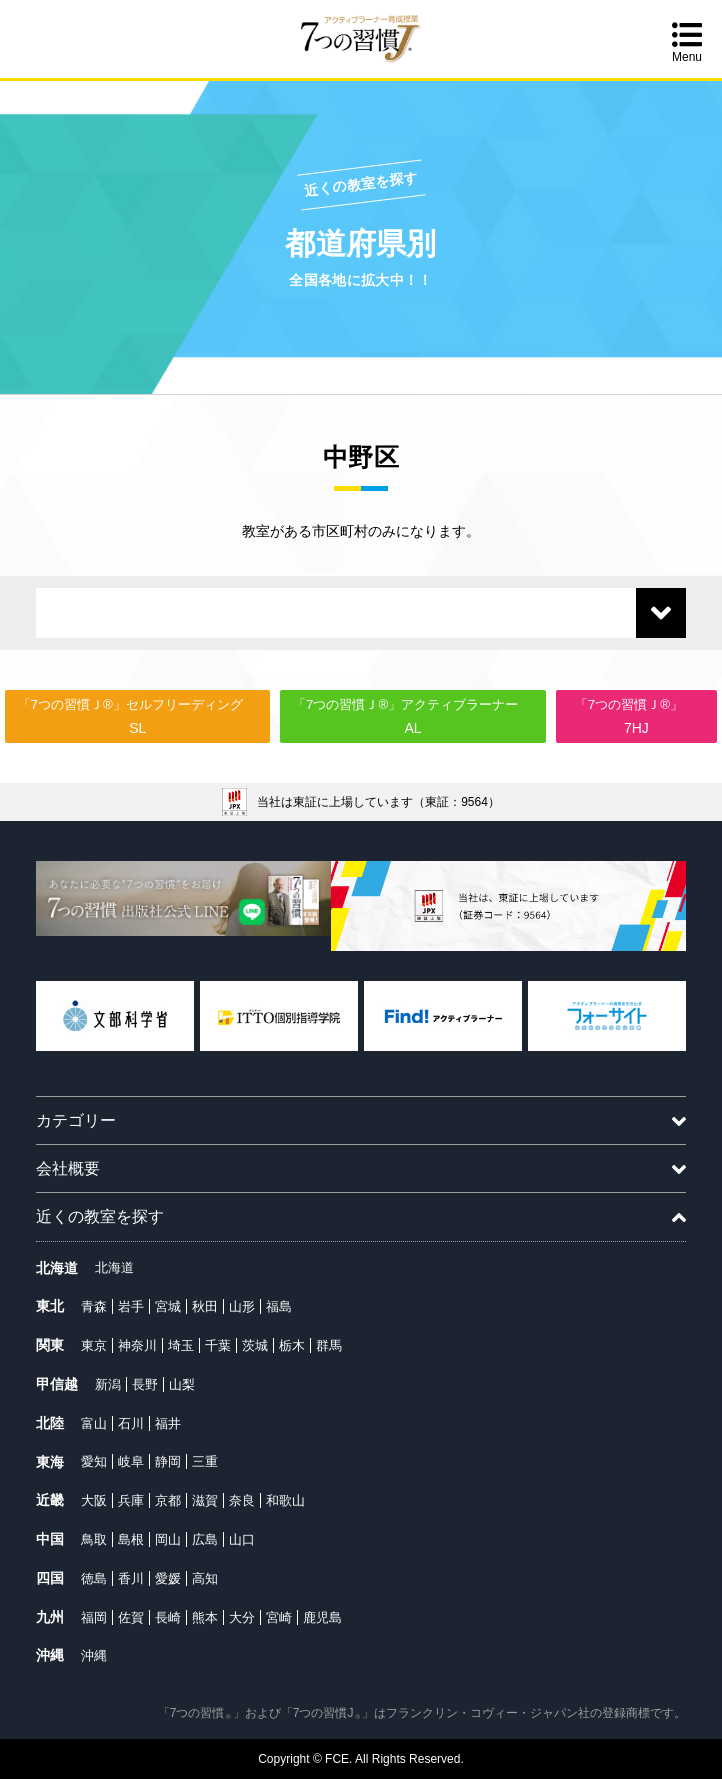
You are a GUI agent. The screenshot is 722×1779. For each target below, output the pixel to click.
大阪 (94, 1500)
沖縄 (94, 1655)
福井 (168, 1423)
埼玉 (181, 1345)
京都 (168, 1500)
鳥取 (94, 1539)
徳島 (94, 1578)
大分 (242, 1617)
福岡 (94, 1617)
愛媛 (168, 1578)
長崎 (168, 1617)
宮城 (168, 1306)
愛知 (94, 1461)
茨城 (255, 1345)
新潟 (108, 1384)
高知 (205, 1578)
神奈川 (137, 1345)
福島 (279, 1306)
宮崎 (279, 1617)
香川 (131, 1578)
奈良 (242, 1500)
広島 (205, 1539)
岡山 (168, 1539)
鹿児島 (322, 1617)
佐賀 (131, 1617)
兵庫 (131, 1500)
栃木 (292, 1345)
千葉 (218, 1345)
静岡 (168, 1461)
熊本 (205, 1617)
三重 (205, 1461)
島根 (131, 1539)
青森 (94, 1306)
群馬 (329, 1345)
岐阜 (131, 1461)
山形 (242, 1306)
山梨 (182, 1384)
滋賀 (205, 1500)
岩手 (131, 1306)
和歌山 (285, 1500)
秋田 (205, 1306)
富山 (94, 1423)
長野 (145, 1384)
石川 (131, 1423)
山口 (242, 1539)
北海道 (114, 1267)
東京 (94, 1345)
